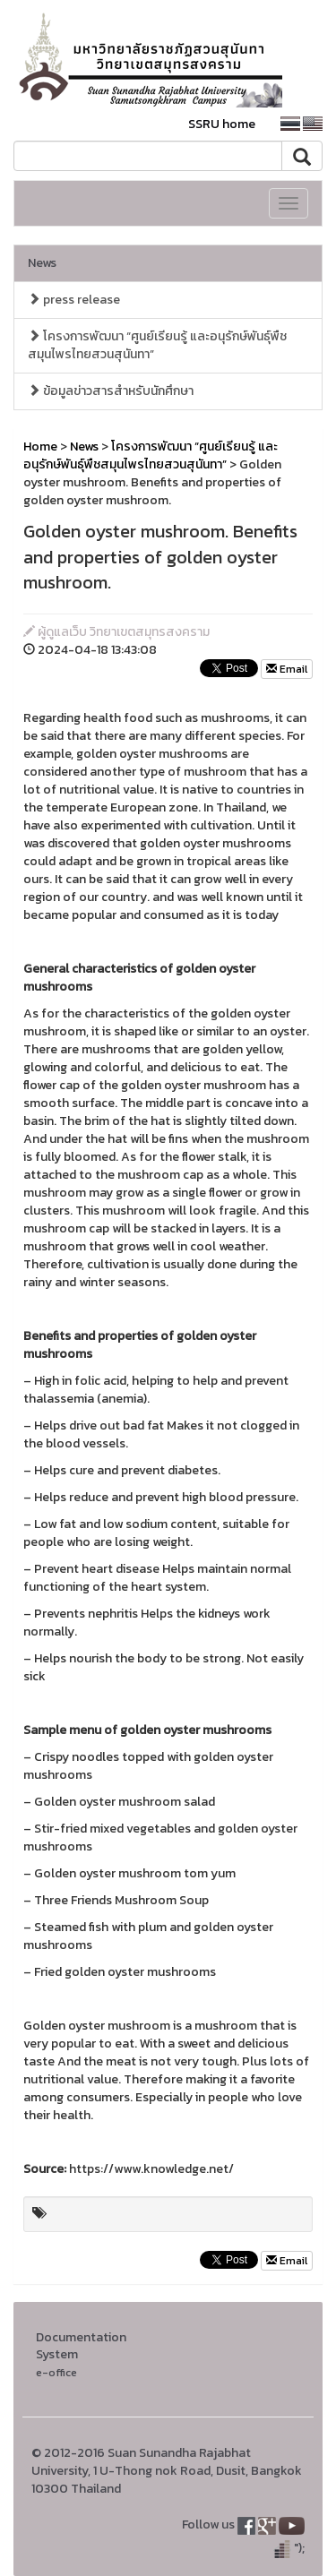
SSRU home (221, 124)
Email (286, 669)
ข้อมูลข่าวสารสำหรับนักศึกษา (111, 391)
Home (40, 446)
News (42, 262)
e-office (56, 2372)
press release (74, 299)
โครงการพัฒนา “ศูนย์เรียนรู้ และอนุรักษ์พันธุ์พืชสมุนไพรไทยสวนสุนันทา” (157, 345)
